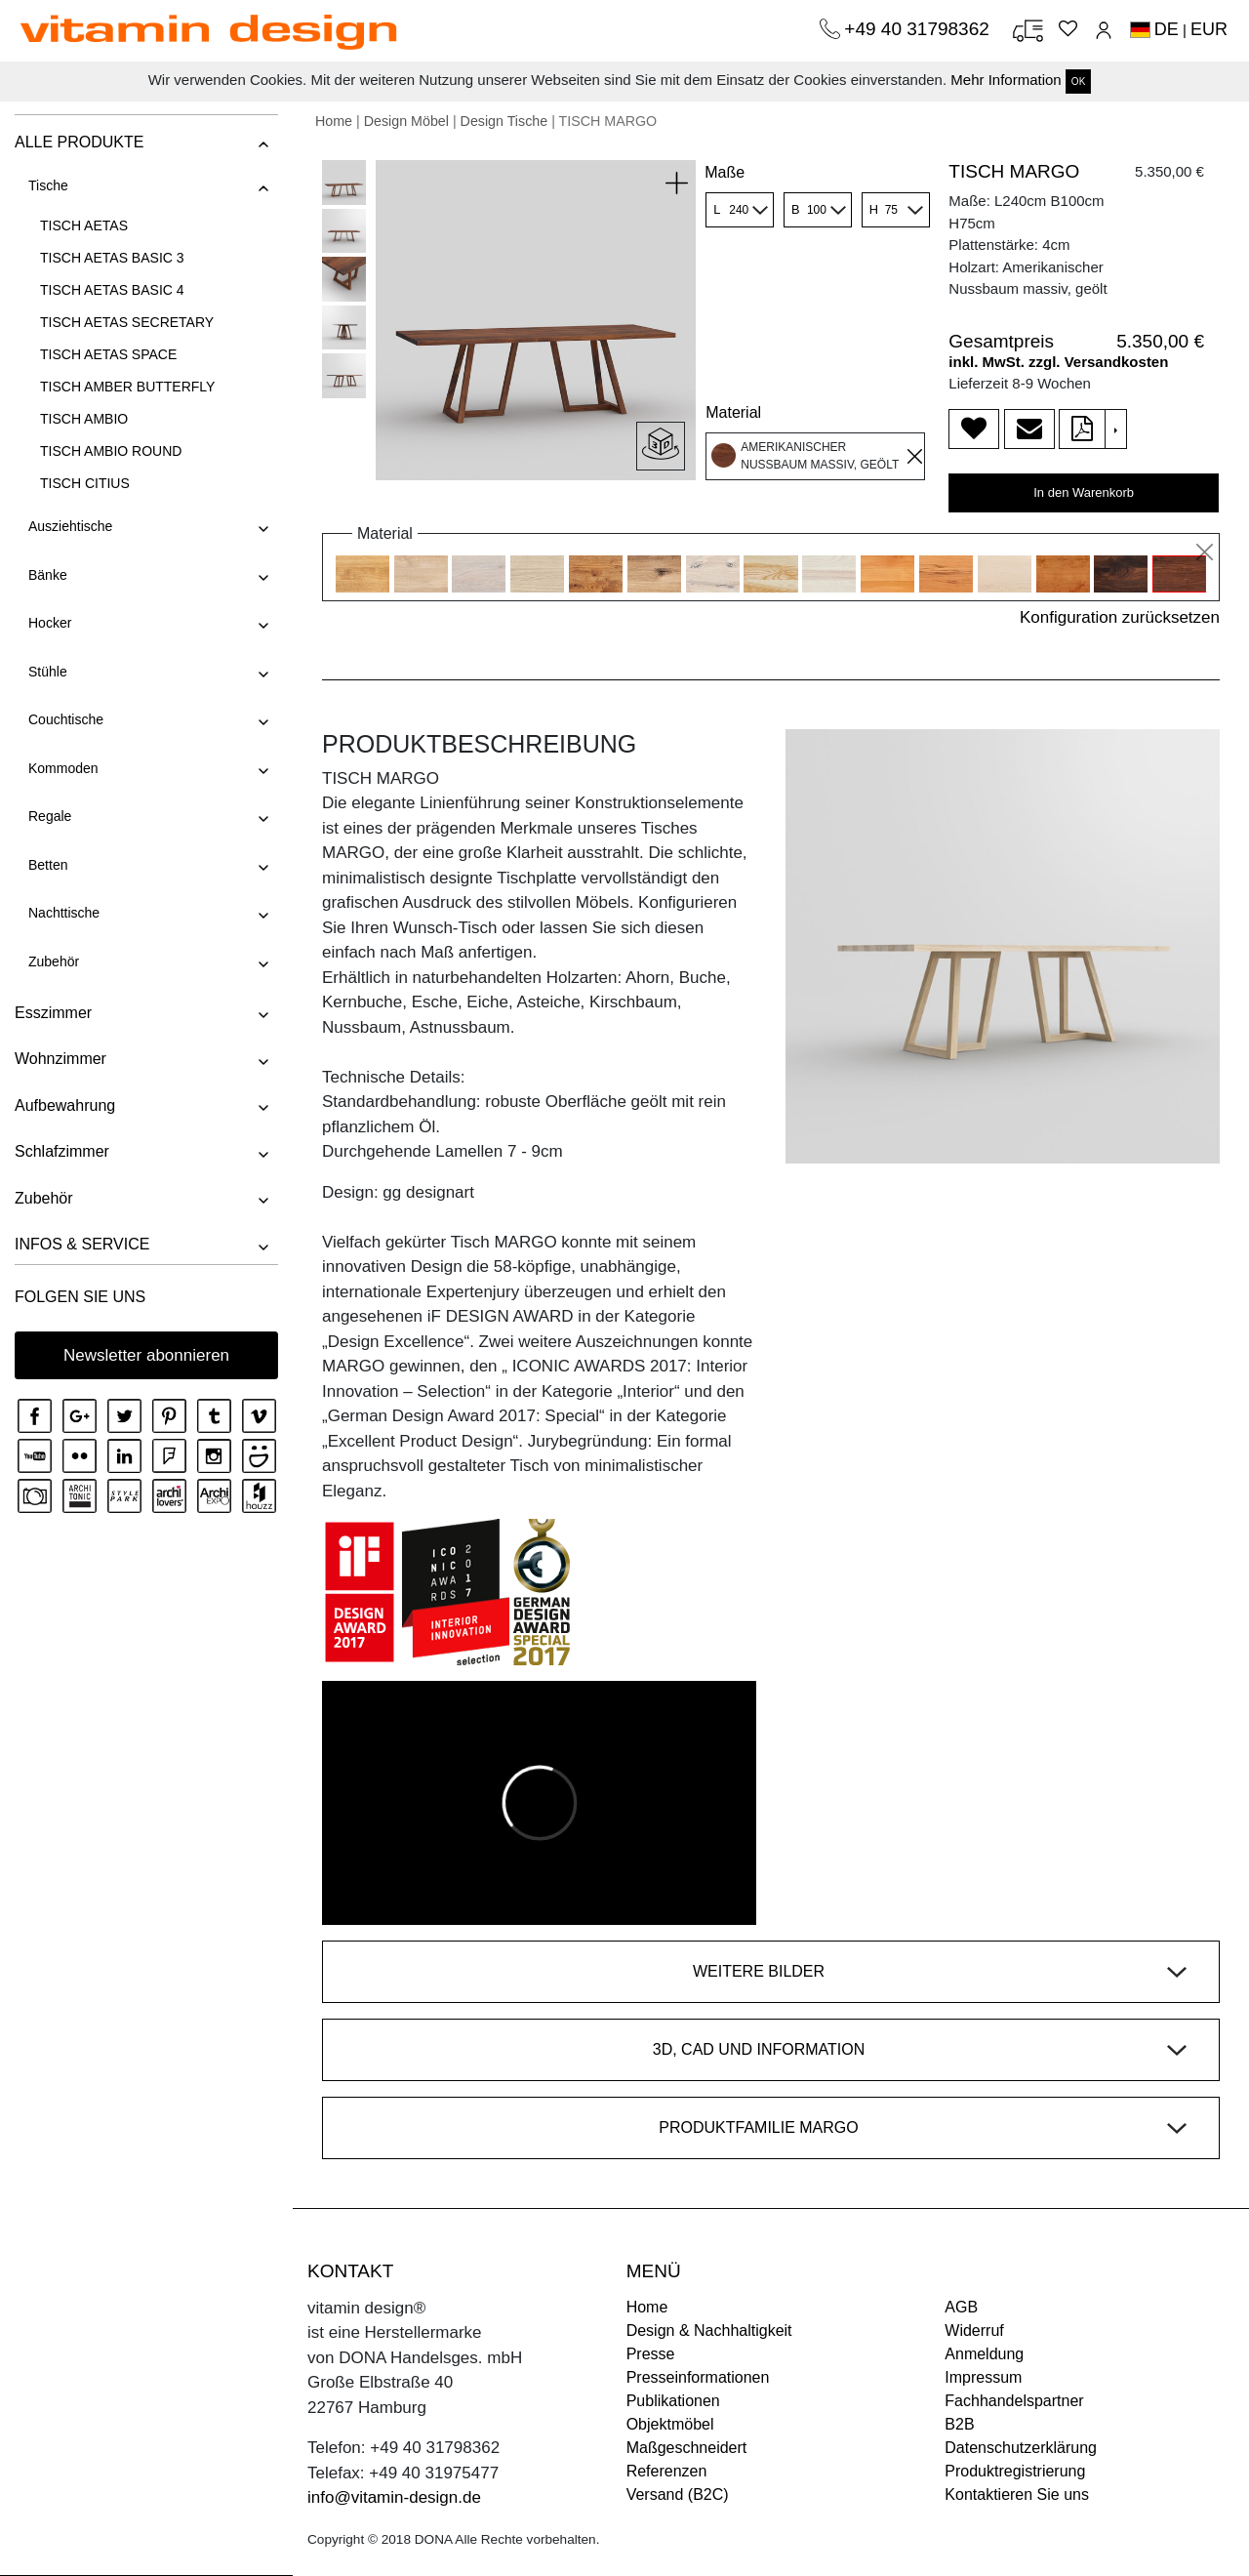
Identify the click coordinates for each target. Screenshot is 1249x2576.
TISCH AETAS (84, 225)
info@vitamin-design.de (394, 2497)
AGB (961, 2307)
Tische (48, 185)
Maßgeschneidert (686, 2447)
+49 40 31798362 (919, 29)
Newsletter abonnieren (146, 1355)
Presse (650, 2354)
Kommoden (63, 768)
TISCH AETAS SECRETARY (127, 322)
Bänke (47, 575)
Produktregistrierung (1015, 2471)
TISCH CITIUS (85, 483)
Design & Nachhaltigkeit (709, 2330)
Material (733, 412)
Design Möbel (406, 121)
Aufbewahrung (65, 1105)
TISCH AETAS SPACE (108, 354)
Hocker (49, 623)
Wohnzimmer (60, 1058)
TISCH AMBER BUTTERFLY (127, 386)
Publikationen (673, 2400)
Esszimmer (53, 1012)
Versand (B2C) (677, 2494)
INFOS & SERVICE (82, 1244)
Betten (47, 865)
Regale (49, 816)
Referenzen (666, 2471)
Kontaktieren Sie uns (1017, 2494)
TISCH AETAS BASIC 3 (112, 258)
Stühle (47, 671)
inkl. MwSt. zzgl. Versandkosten (1058, 361)
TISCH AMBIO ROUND (110, 451)
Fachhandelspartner (1014, 2400)
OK (1078, 81)
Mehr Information (1005, 79)
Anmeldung (984, 2354)
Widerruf (974, 2330)
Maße (725, 172)
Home (333, 121)
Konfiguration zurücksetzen (1120, 617)
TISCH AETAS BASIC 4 (112, 290)
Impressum (983, 2377)
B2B (959, 2424)
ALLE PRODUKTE (79, 142)
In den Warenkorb (1083, 492)
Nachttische (64, 912)
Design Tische (504, 121)
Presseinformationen (698, 2377)
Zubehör (53, 961)
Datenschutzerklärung (1021, 2447)
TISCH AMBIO (84, 419)
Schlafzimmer (62, 1151)
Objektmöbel (670, 2424)
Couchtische (65, 719)
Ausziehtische (70, 526)
